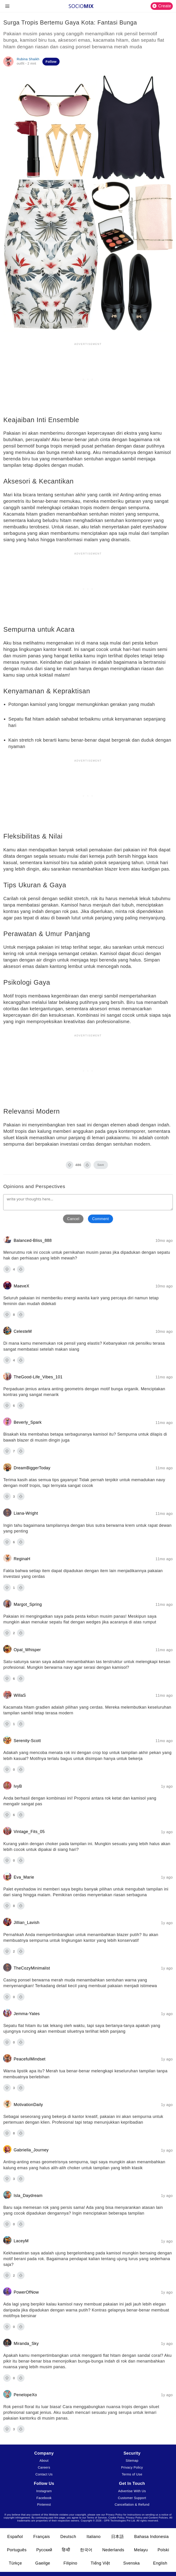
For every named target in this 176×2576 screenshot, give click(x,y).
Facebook (44, 2498)
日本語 (117, 2536)
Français (41, 2536)
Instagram (44, 2491)
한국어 (86, 2550)
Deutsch (68, 2536)
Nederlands (113, 2550)
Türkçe (15, 2563)
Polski (163, 2550)
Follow (51, 61)
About (44, 2460)
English (160, 2563)
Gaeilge (42, 2563)
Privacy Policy (132, 2467)
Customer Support (132, 2498)
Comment (100, 1219)
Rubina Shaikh (28, 59)
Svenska (131, 2563)
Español (15, 2536)
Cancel (73, 1219)
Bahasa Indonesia (151, 2536)
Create (161, 6)
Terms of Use (132, 2474)
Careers (44, 2467)
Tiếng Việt (100, 2563)
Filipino (70, 2563)
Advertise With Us (132, 2491)
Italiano (94, 2536)
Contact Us (43, 2474)
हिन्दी (66, 2550)
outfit (21, 63)
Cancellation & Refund (132, 2504)
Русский (44, 2550)
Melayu (141, 2550)
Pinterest (44, 2504)
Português (17, 2550)
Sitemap (132, 2460)
